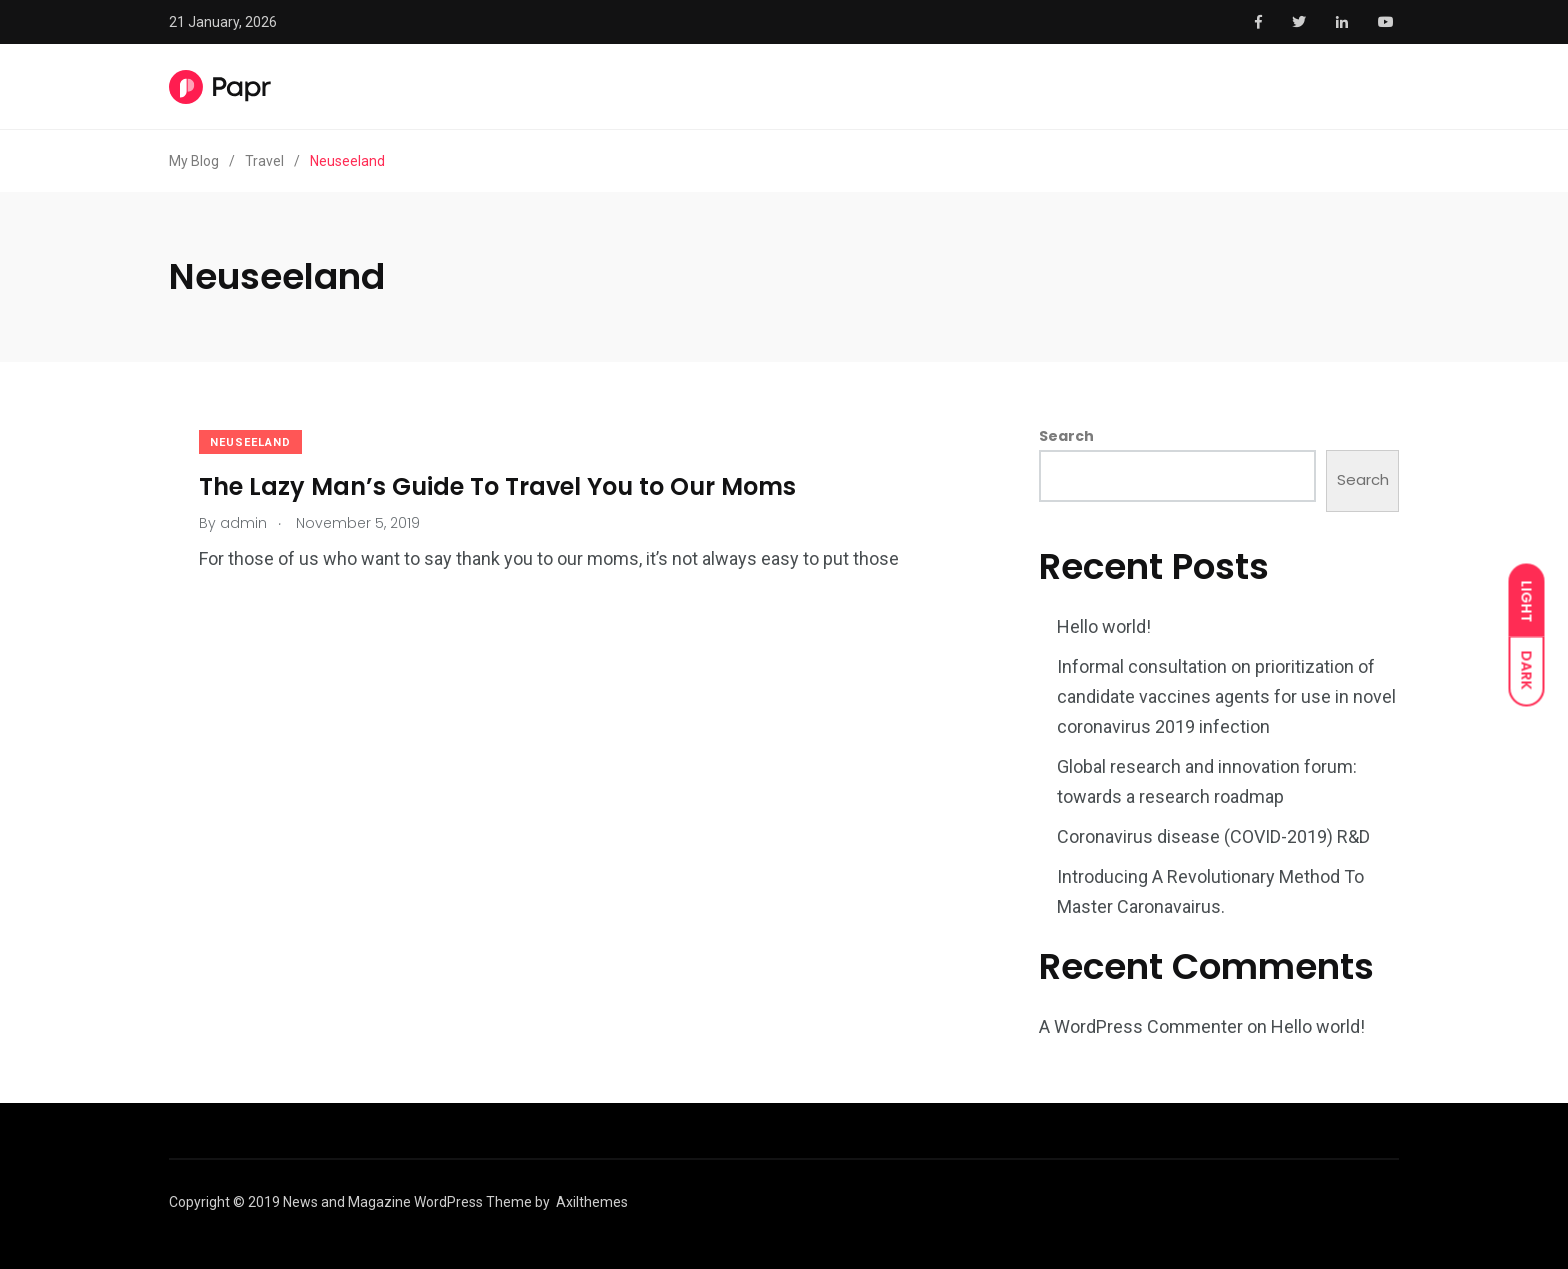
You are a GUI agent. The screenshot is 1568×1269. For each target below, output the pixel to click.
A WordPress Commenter (1141, 1026)
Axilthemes (592, 1202)
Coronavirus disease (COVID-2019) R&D (1213, 836)
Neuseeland (250, 442)
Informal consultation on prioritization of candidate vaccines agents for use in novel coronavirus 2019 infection (1226, 696)
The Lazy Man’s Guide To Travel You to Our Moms (497, 485)
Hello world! (1104, 626)
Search (1066, 436)
